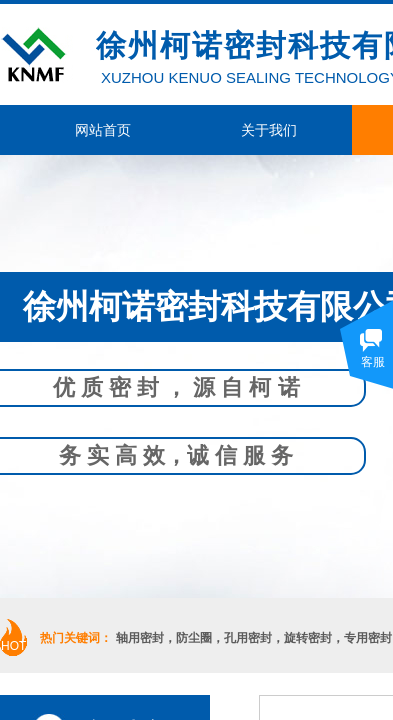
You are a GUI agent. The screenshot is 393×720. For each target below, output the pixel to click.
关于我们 (269, 130)
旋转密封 (308, 638)
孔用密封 (248, 638)
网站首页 (103, 130)
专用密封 (368, 638)
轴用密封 (140, 638)
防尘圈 (194, 638)
